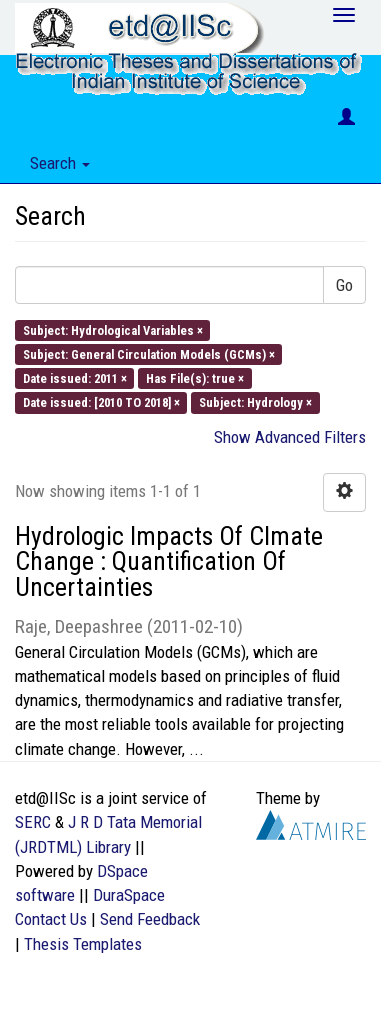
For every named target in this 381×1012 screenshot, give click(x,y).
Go (344, 285)
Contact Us (51, 919)
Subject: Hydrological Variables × (113, 329)
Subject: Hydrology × (255, 402)
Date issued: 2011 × (75, 378)
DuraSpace (129, 895)
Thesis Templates (83, 944)
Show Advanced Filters (290, 437)
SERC (33, 822)
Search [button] (60, 163)
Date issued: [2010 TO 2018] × (101, 402)
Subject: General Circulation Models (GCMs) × (149, 353)
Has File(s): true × (195, 378)
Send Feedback (150, 919)
